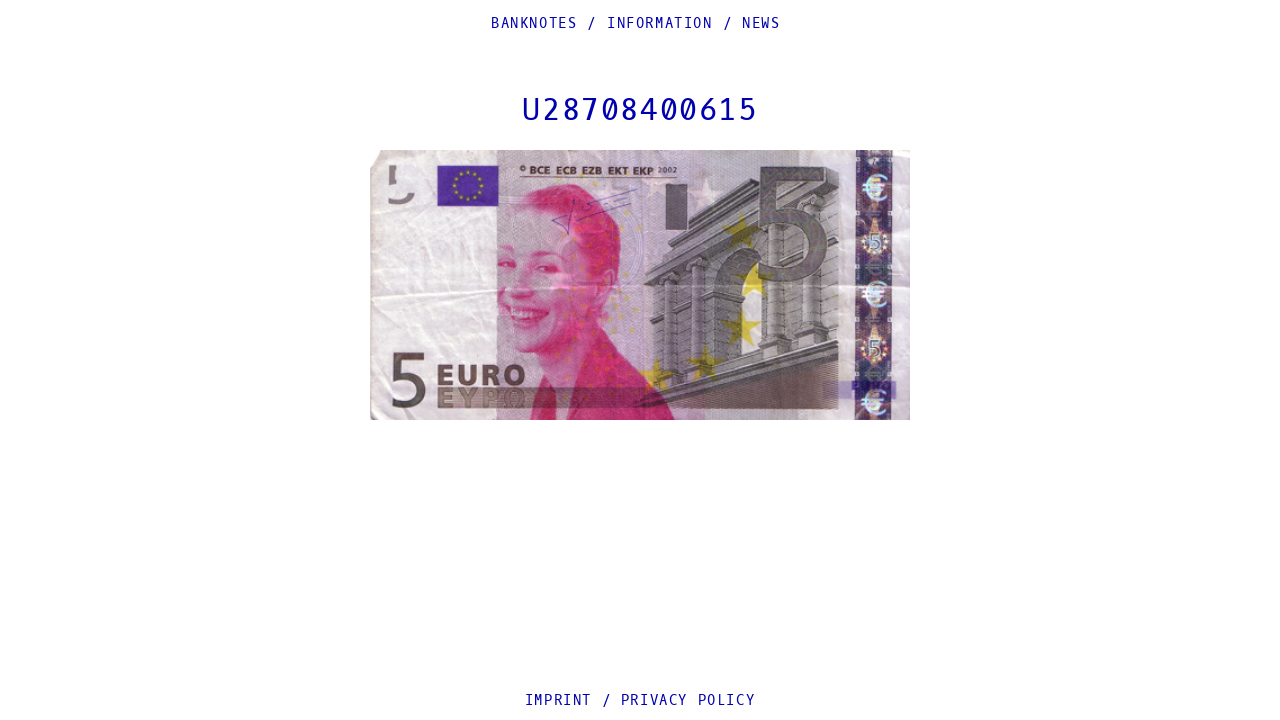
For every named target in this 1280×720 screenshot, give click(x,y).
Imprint (558, 700)
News (761, 23)
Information (660, 23)
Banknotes (534, 23)
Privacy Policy (688, 700)
